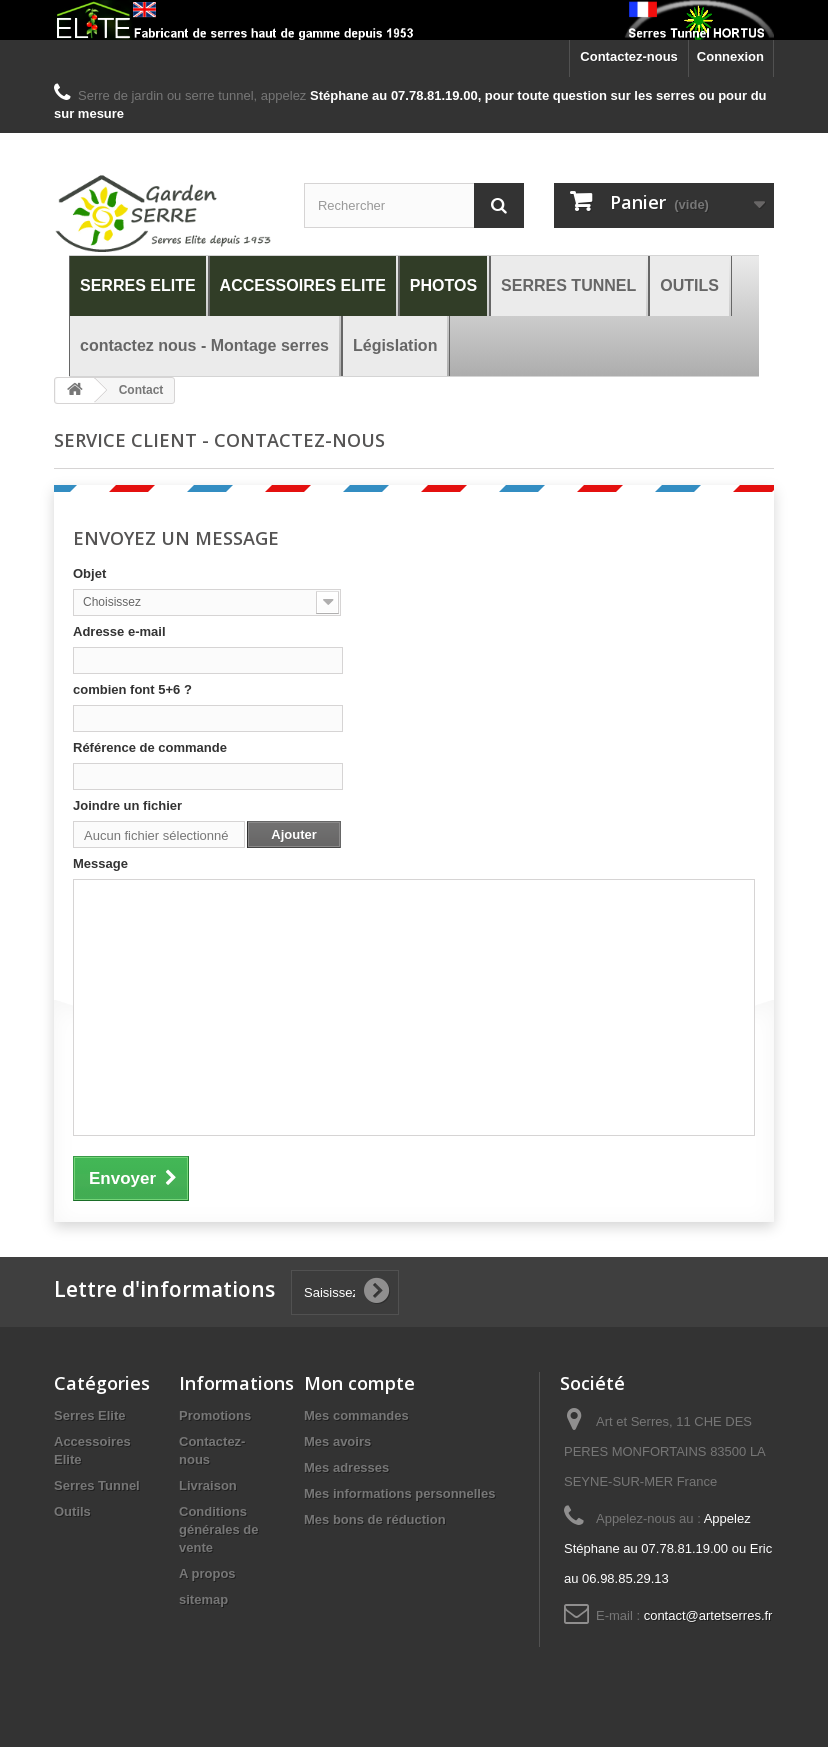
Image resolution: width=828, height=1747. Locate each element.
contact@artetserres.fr (708, 1615)
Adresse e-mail (119, 631)
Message (100, 863)
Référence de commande (150, 747)
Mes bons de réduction (375, 1519)
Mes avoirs (337, 1441)
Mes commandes (356, 1415)
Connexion (730, 56)
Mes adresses (346, 1467)
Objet (89, 573)
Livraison (208, 1485)
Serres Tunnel (97, 1485)
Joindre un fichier (127, 805)
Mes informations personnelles (399, 1493)
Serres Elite (90, 1415)
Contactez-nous (629, 56)
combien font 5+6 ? (132, 689)
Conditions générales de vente (219, 1529)
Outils (72, 1511)
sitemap (203, 1599)
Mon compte (359, 1383)
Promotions (215, 1415)
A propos (207, 1573)
